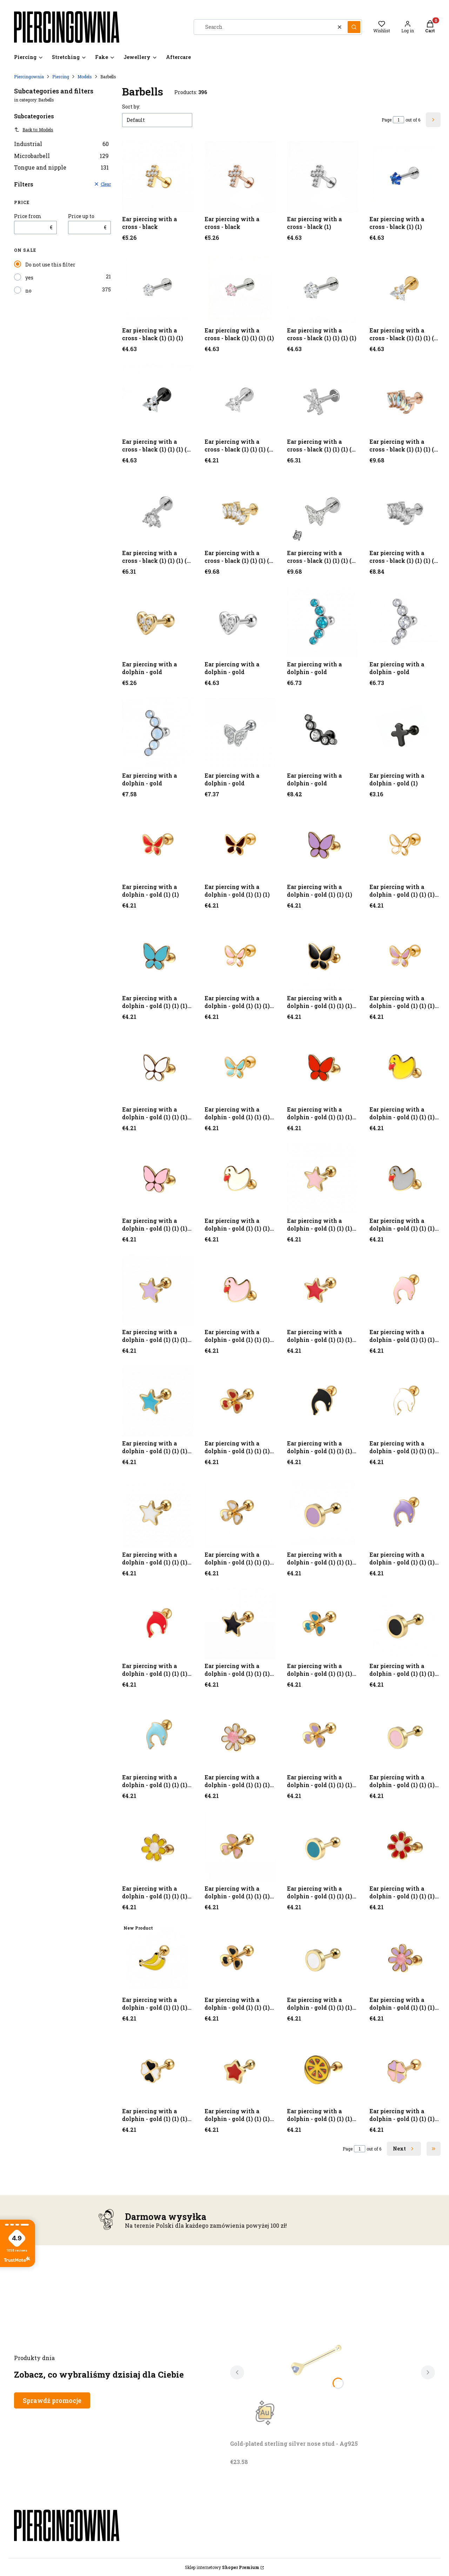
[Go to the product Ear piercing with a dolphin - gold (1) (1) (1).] (240, 844)
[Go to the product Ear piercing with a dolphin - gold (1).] (405, 733)
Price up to (81, 216)
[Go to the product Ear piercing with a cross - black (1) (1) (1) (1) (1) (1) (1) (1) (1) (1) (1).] (405, 510)
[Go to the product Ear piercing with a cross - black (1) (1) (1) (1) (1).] (405, 288)
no (28, 290)
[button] (354, 27)
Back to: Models (33, 129)
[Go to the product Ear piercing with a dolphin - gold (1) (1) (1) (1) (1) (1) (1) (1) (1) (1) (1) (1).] (405, 1289)
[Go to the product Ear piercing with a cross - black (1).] (322, 176)
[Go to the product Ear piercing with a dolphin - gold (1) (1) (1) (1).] (405, 844)
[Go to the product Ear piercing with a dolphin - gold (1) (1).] (157, 844)
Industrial (61, 143)
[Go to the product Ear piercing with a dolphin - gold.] (157, 622)
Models (85, 76)
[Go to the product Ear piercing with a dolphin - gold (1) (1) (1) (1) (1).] (240, 955)
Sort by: (131, 106)
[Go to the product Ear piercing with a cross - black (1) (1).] (405, 176)
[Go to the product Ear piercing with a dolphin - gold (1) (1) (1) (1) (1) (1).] (405, 955)
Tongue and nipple (61, 167)
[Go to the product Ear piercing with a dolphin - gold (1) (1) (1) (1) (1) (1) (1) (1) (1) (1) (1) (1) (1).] (322, 1401)
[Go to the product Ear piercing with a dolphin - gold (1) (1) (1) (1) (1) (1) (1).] (240, 1067)
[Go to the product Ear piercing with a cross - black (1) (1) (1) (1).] (240, 288)
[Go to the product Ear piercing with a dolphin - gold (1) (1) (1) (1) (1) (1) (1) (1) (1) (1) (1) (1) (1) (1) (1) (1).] (157, 1846)
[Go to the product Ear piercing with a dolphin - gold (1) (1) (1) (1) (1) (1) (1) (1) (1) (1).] (405, 1178)
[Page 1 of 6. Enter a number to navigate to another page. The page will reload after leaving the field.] (398, 119)
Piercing (60, 76)
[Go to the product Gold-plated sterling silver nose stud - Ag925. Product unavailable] (318, 2358)
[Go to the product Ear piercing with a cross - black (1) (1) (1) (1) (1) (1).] (157, 399)
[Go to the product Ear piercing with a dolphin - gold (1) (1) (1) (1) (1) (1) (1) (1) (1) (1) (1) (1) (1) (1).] (157, 1623)
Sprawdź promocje (52, 2400)
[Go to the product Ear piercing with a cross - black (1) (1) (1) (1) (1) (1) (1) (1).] (322, 399)
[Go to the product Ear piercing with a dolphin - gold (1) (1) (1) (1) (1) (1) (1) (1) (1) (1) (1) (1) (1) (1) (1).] (240, 1735)
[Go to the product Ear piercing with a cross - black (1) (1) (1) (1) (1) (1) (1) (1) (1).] (405, 399)
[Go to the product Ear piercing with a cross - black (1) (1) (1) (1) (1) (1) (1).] (240, 399)
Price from (27, 216)
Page (386, 120)
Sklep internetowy (222, 2567)
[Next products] (404, 2149)
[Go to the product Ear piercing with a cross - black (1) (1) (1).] (157, 288)
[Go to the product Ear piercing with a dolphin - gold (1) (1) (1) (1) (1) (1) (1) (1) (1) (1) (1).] (240, 1289)
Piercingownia (29, 76)
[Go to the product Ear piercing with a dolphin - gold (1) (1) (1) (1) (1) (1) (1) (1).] (405, 1067)
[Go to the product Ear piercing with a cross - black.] (157, 176)
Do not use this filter (50, 264)
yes (29, 277)
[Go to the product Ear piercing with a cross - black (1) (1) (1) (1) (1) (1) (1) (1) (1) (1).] (240, 510)
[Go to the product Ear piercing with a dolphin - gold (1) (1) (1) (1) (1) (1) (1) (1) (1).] (240, 1178)
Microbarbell (61, 155)
